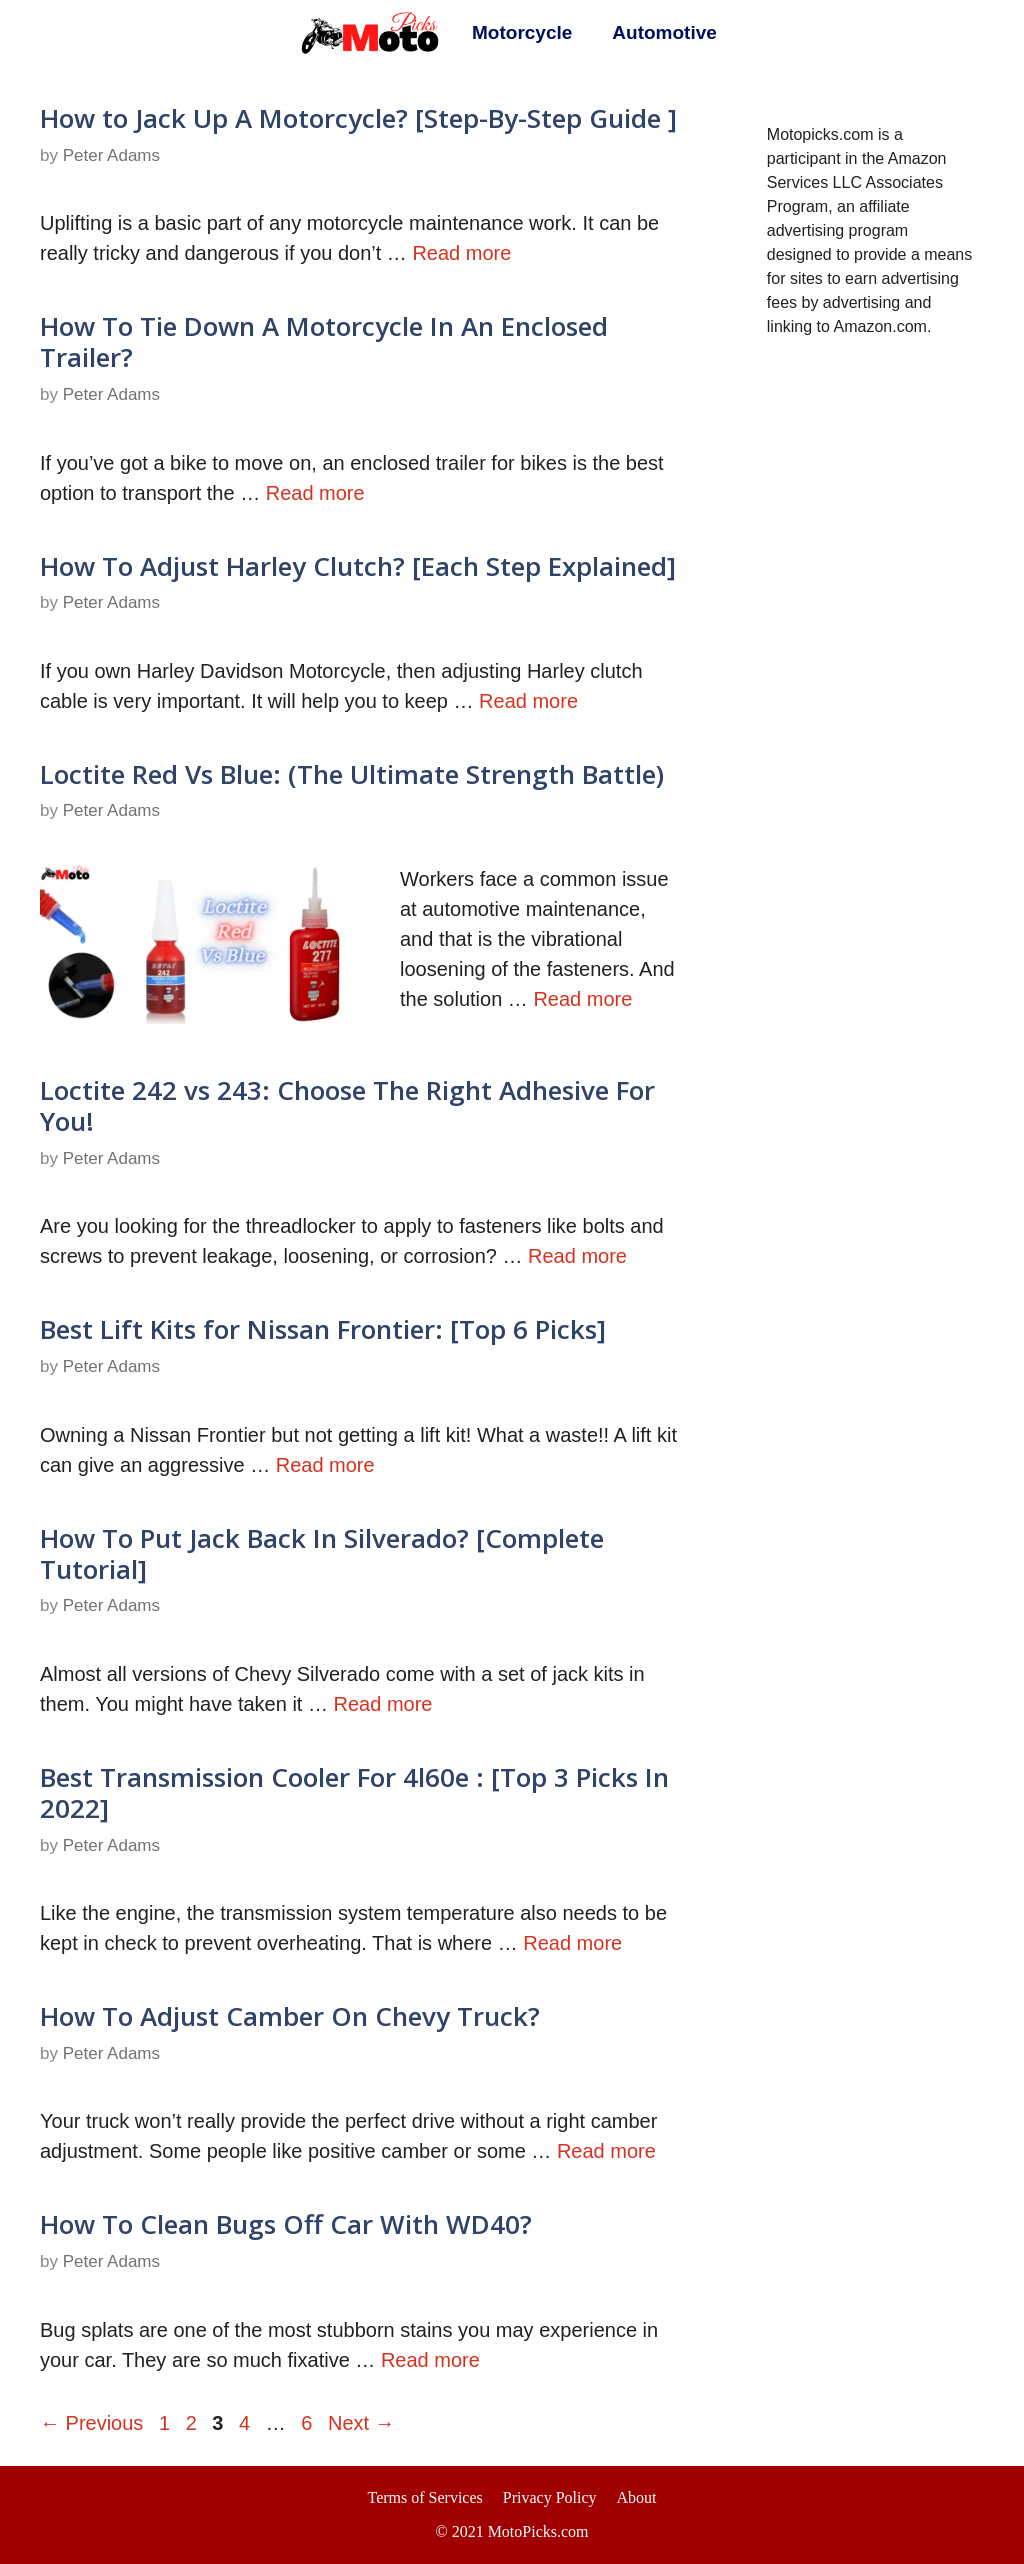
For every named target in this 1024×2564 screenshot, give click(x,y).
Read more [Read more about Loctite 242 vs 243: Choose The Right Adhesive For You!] (577, 1256)
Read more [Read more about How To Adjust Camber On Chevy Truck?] (606, 2151)
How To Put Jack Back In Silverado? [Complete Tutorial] (322, 1553)
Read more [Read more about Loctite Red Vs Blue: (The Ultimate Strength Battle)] (582, 999)
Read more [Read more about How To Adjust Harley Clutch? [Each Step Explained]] (528, 701)
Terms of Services (424, 2497)
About (637, 2497)
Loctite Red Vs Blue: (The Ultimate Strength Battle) (352, 774)
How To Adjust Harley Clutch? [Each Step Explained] (358, 566)
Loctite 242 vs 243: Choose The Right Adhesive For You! (347, 1105)
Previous (91, 2423)
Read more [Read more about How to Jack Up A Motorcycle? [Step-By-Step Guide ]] (461, 253)
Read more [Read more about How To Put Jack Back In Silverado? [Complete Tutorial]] (383, 1704)
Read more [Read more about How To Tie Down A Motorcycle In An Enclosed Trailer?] (315, 493)
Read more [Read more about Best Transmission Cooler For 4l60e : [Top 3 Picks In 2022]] (572, 1943)
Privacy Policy (550, 2497)
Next (361, 2423)
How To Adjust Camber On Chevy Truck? (290, 2016)
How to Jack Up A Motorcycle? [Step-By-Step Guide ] (358, 118)
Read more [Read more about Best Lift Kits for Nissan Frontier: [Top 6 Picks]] (325, 1465)
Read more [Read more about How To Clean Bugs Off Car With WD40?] (430, 2360)
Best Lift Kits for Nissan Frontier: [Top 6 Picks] (323, 1329)
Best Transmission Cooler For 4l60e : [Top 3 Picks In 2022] (354, 1792)
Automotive (664, 32)
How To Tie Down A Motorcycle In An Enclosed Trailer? (324, 341)
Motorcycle (522, 32)
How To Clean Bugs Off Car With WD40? (286, 2224)
